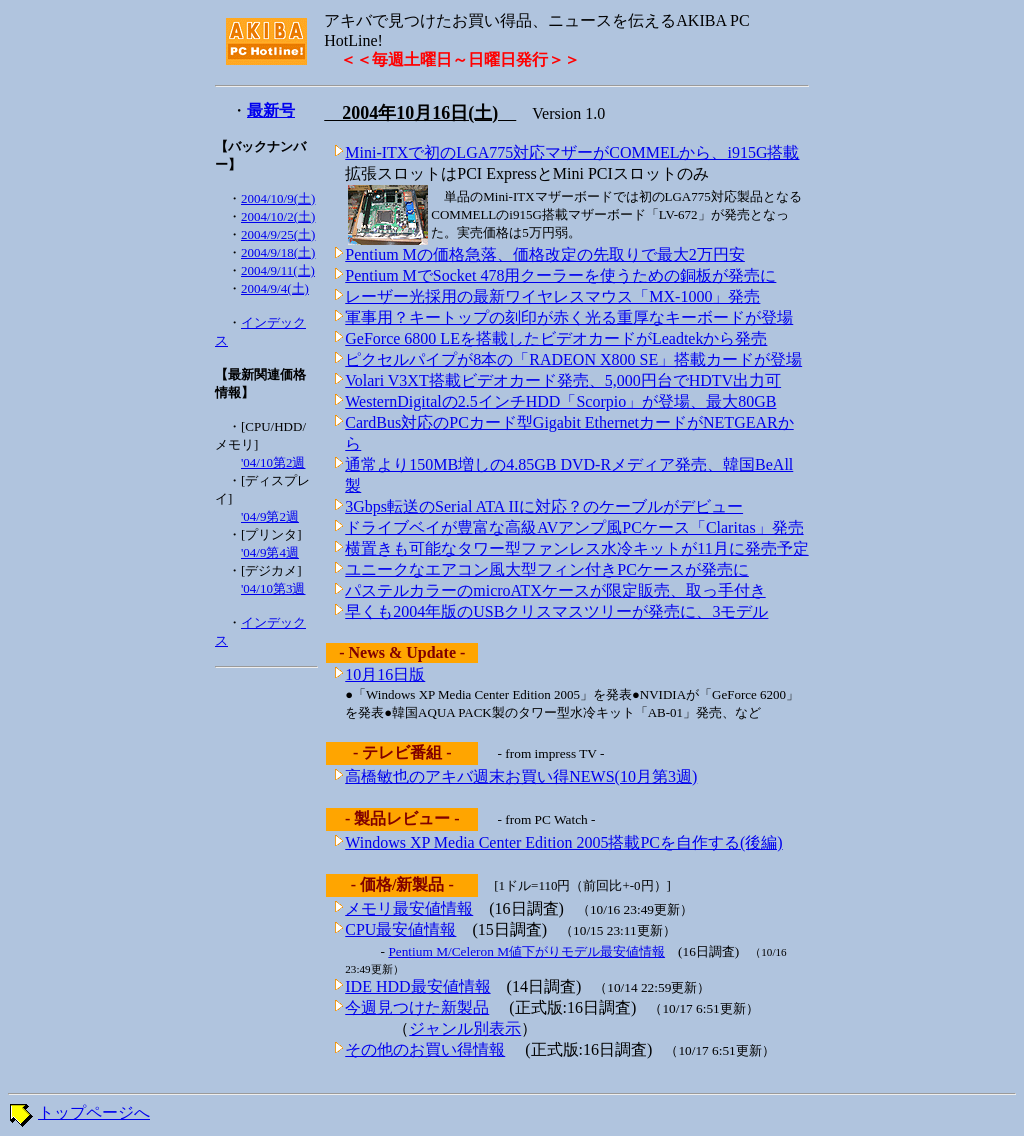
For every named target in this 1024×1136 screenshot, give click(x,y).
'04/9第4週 (270, 552)
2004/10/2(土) (278, 216)
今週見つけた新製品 (417, 1007)
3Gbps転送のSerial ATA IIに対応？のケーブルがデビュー (544, 506)
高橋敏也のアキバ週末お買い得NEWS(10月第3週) (521, 776)
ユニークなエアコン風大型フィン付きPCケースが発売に (547, 569)
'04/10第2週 (273, 462)
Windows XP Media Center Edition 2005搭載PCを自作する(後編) (563, 842)
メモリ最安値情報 (409, 908)
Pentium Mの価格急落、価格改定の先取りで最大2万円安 (545, 254)
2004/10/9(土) (278, 198)
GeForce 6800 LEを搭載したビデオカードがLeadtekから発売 (556, 338)
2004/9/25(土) (278, 234)
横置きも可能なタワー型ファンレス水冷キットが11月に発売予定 (576, 548)
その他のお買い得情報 (425, 1049)
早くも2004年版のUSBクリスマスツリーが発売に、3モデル (556, 611)
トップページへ (94, 1112)
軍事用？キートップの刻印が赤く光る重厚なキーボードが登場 (569, 317)
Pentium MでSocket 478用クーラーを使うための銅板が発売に (560, 275)
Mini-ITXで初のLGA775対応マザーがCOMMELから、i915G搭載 (572, 152)
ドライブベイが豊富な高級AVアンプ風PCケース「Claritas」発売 (574, 527)
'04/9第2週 (270, 516)
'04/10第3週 (273, 588)
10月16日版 (385, 674)
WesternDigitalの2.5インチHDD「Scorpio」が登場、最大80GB (560, 401)
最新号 (271, 110)
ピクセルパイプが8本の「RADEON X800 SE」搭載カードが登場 (573, 359)
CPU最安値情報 (400, 929)
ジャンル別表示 (465, 1028)
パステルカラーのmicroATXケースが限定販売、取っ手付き (555, 590)
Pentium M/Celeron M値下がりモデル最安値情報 (526, 951)
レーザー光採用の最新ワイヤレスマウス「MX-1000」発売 (552, 296)
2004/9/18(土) (278, 252)
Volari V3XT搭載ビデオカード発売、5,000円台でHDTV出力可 (563, 380)
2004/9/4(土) (275, 288)
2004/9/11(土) (278, 270)
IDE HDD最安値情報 (417, 986)
